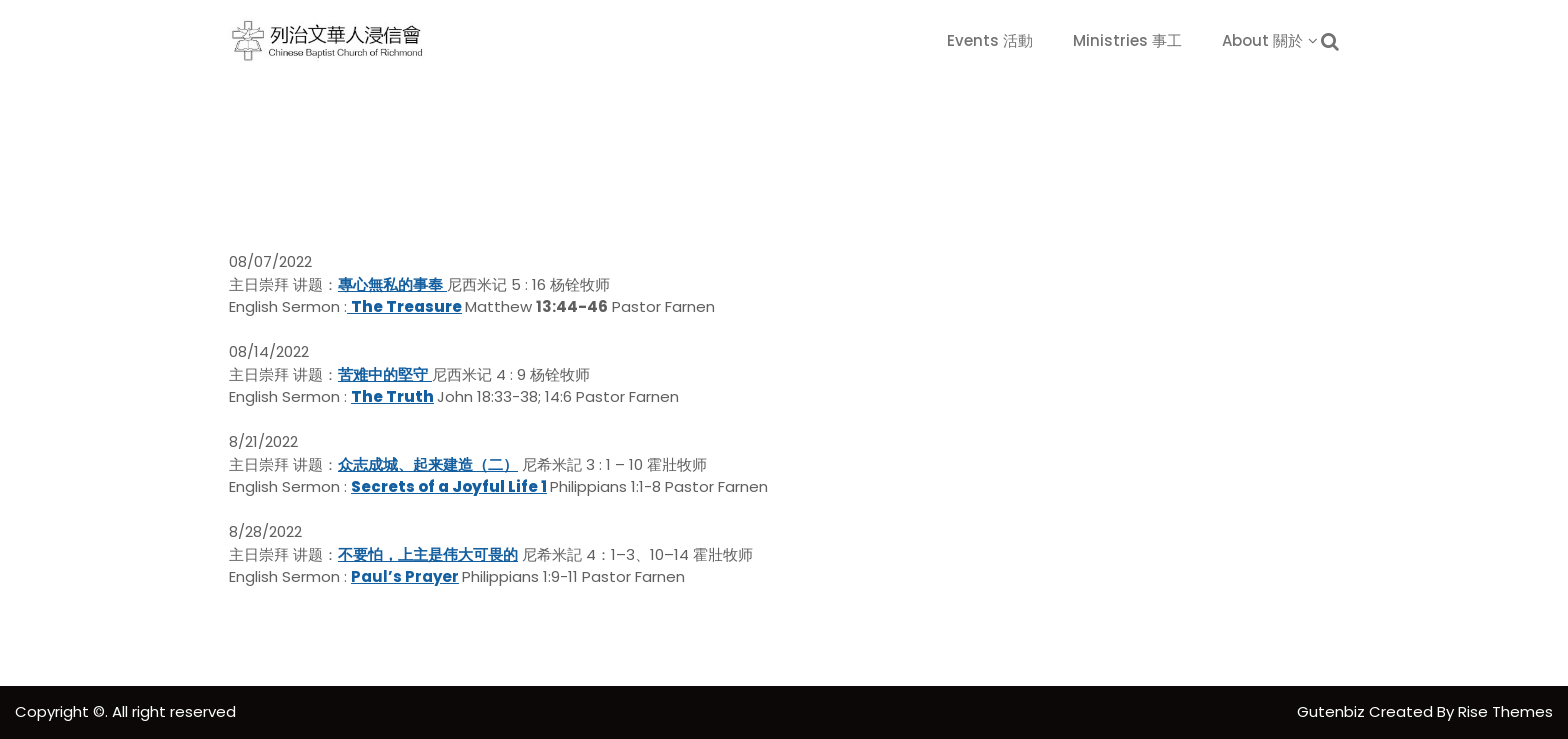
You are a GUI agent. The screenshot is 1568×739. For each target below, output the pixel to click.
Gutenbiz (1333, 711)
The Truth (392, 396)
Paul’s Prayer (405, 576)
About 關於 (1262, 40)
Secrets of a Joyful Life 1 (449, 486)
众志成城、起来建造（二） (428, 464)
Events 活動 (990, 40)
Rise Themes (1505, 711)
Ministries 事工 (1127, 40)
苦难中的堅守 (383, 374)
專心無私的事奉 (390, 284)
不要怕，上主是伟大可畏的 (428, 554)
